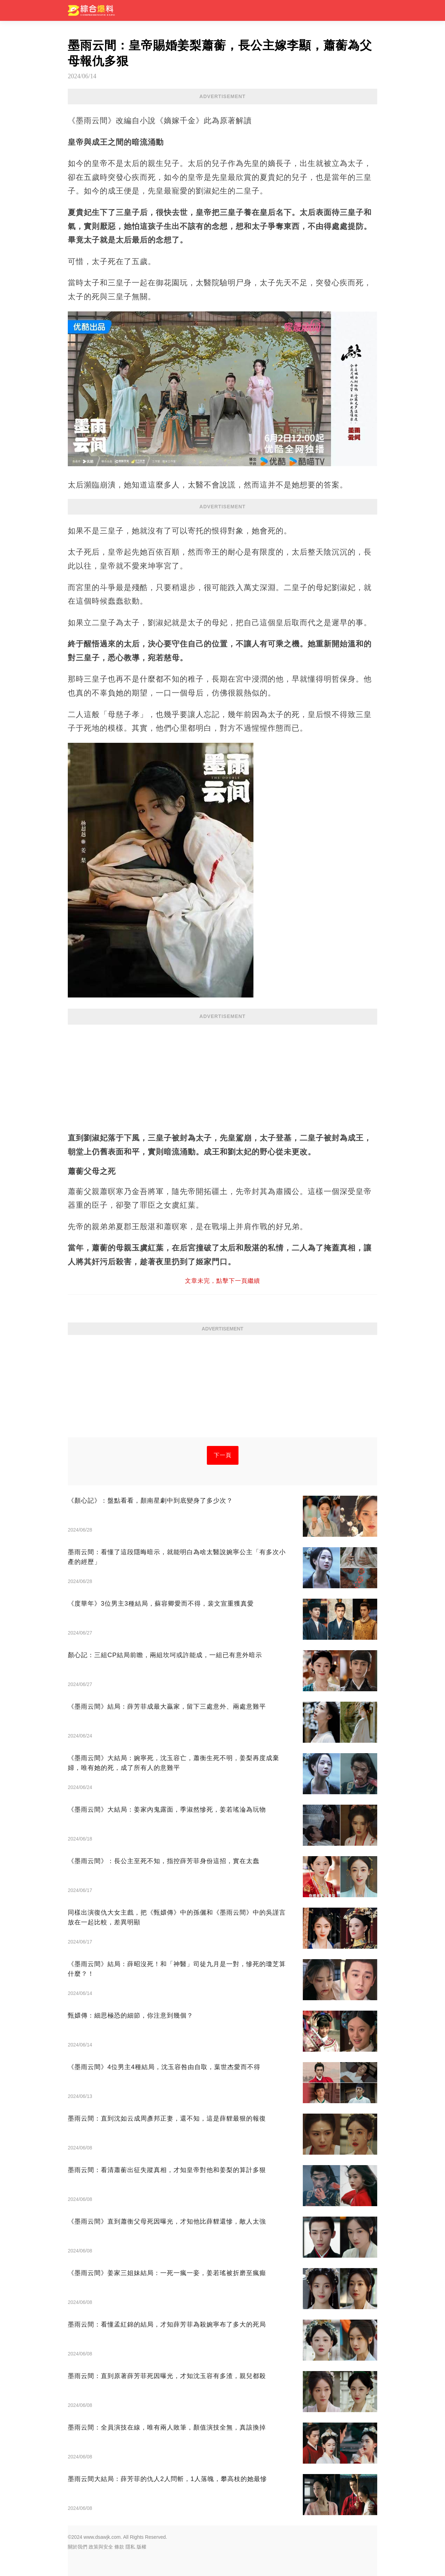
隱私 (130, 2547)
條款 (119, 2547)
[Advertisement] (222, 1074)
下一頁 (223, 1455)
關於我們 (77, 2547)
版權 (141, 2547)
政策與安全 (101, 2547)
